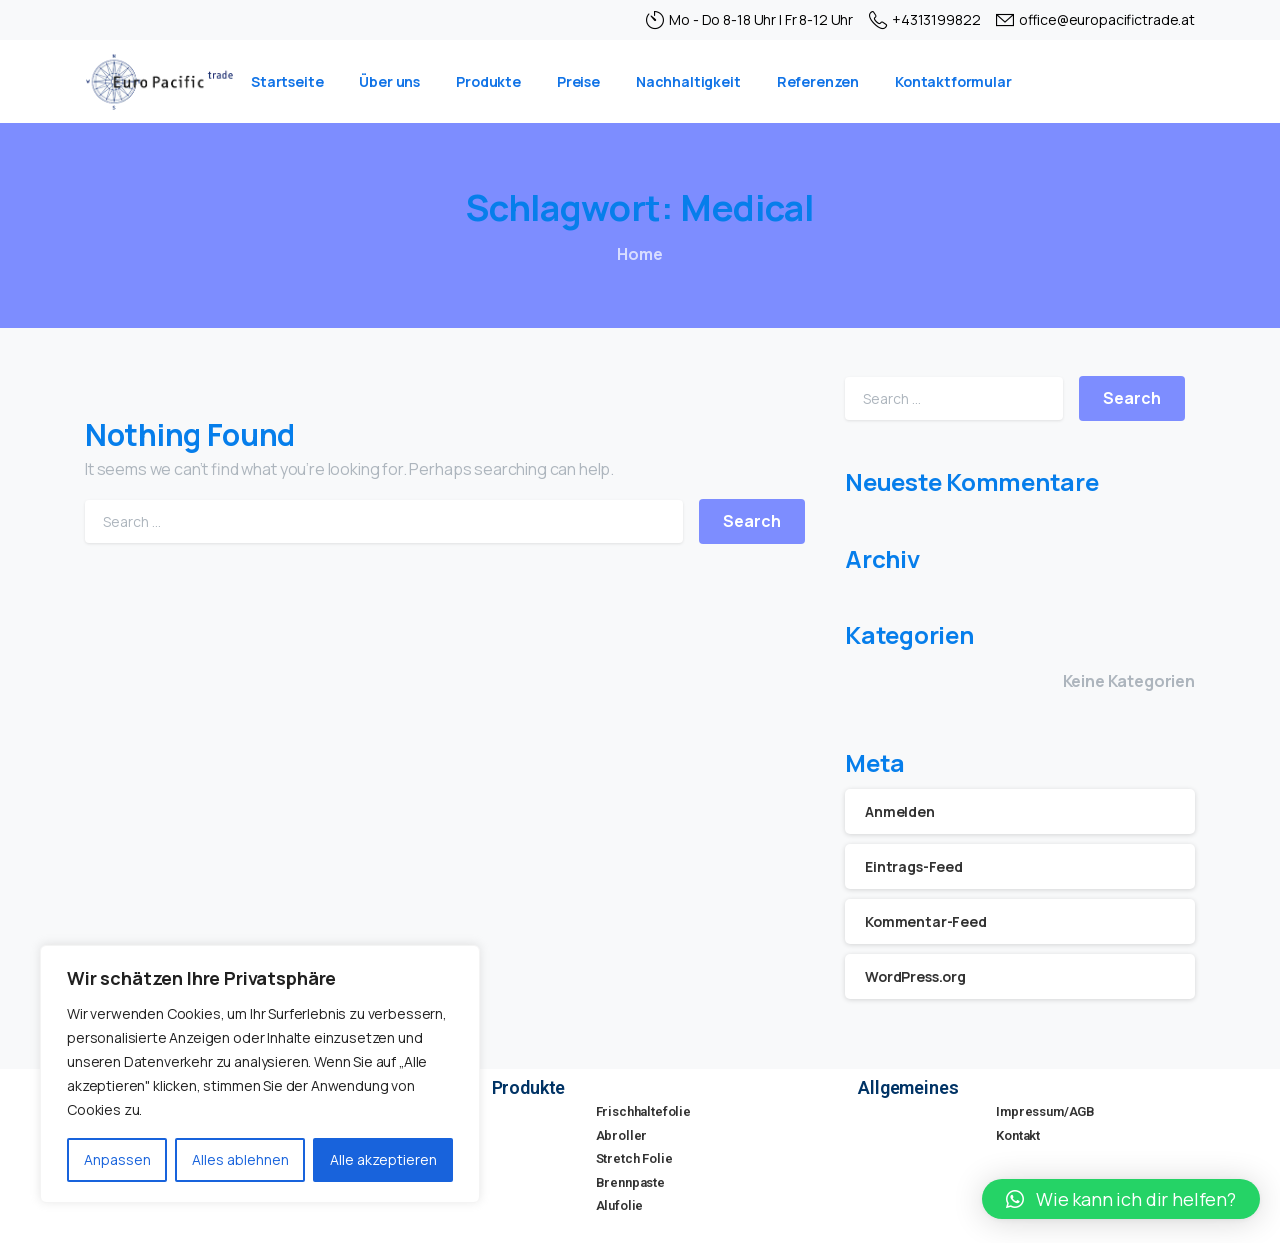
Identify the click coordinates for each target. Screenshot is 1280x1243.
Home (639, 254)
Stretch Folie (634, 1158)
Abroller (622, 1135)
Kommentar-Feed (926, 921)
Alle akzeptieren (383, 1159)
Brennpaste (630, 1182)
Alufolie (620, 1205)
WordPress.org (915, 976)
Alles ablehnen (240, 1159)
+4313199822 (924, 20)
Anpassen (117, 1159)
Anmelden (900, 811)
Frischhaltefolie (643, 1111)
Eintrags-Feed (914, 866)
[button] (1121, 1199)
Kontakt (1018, 1135)
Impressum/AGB (1045, 1111)
